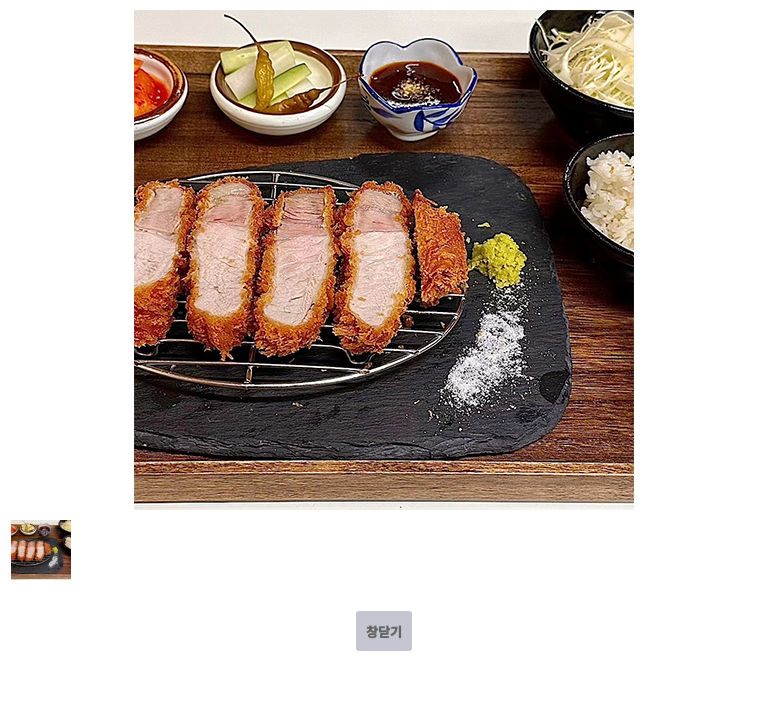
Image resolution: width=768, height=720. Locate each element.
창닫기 (384, 631)
